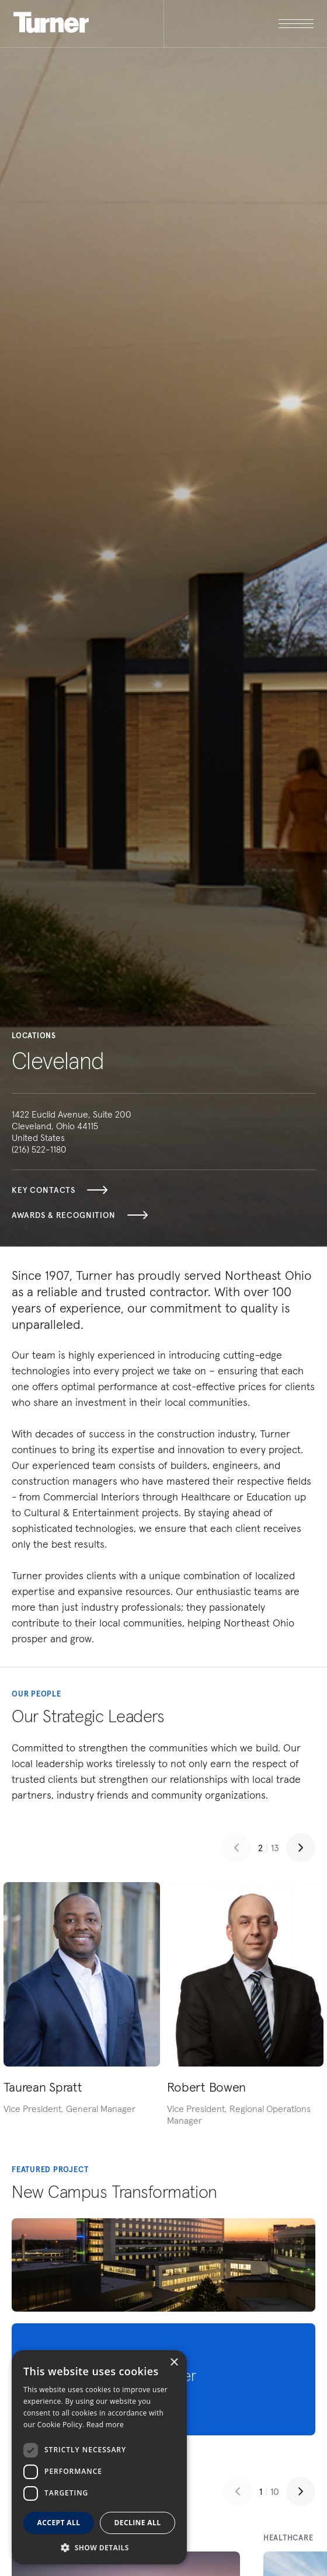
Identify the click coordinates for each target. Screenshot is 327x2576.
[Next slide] (300, 1847)
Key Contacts (59, 1190)
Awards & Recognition (80, 1215)
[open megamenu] (239, 24)
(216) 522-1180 (39, 1149)
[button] (99, 2547)
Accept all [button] (59, 2523)
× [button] (173, 2362)
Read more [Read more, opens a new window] (105, 2425)
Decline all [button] (137, 2523)
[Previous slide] (236, 1847)
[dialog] (99, 2457)
